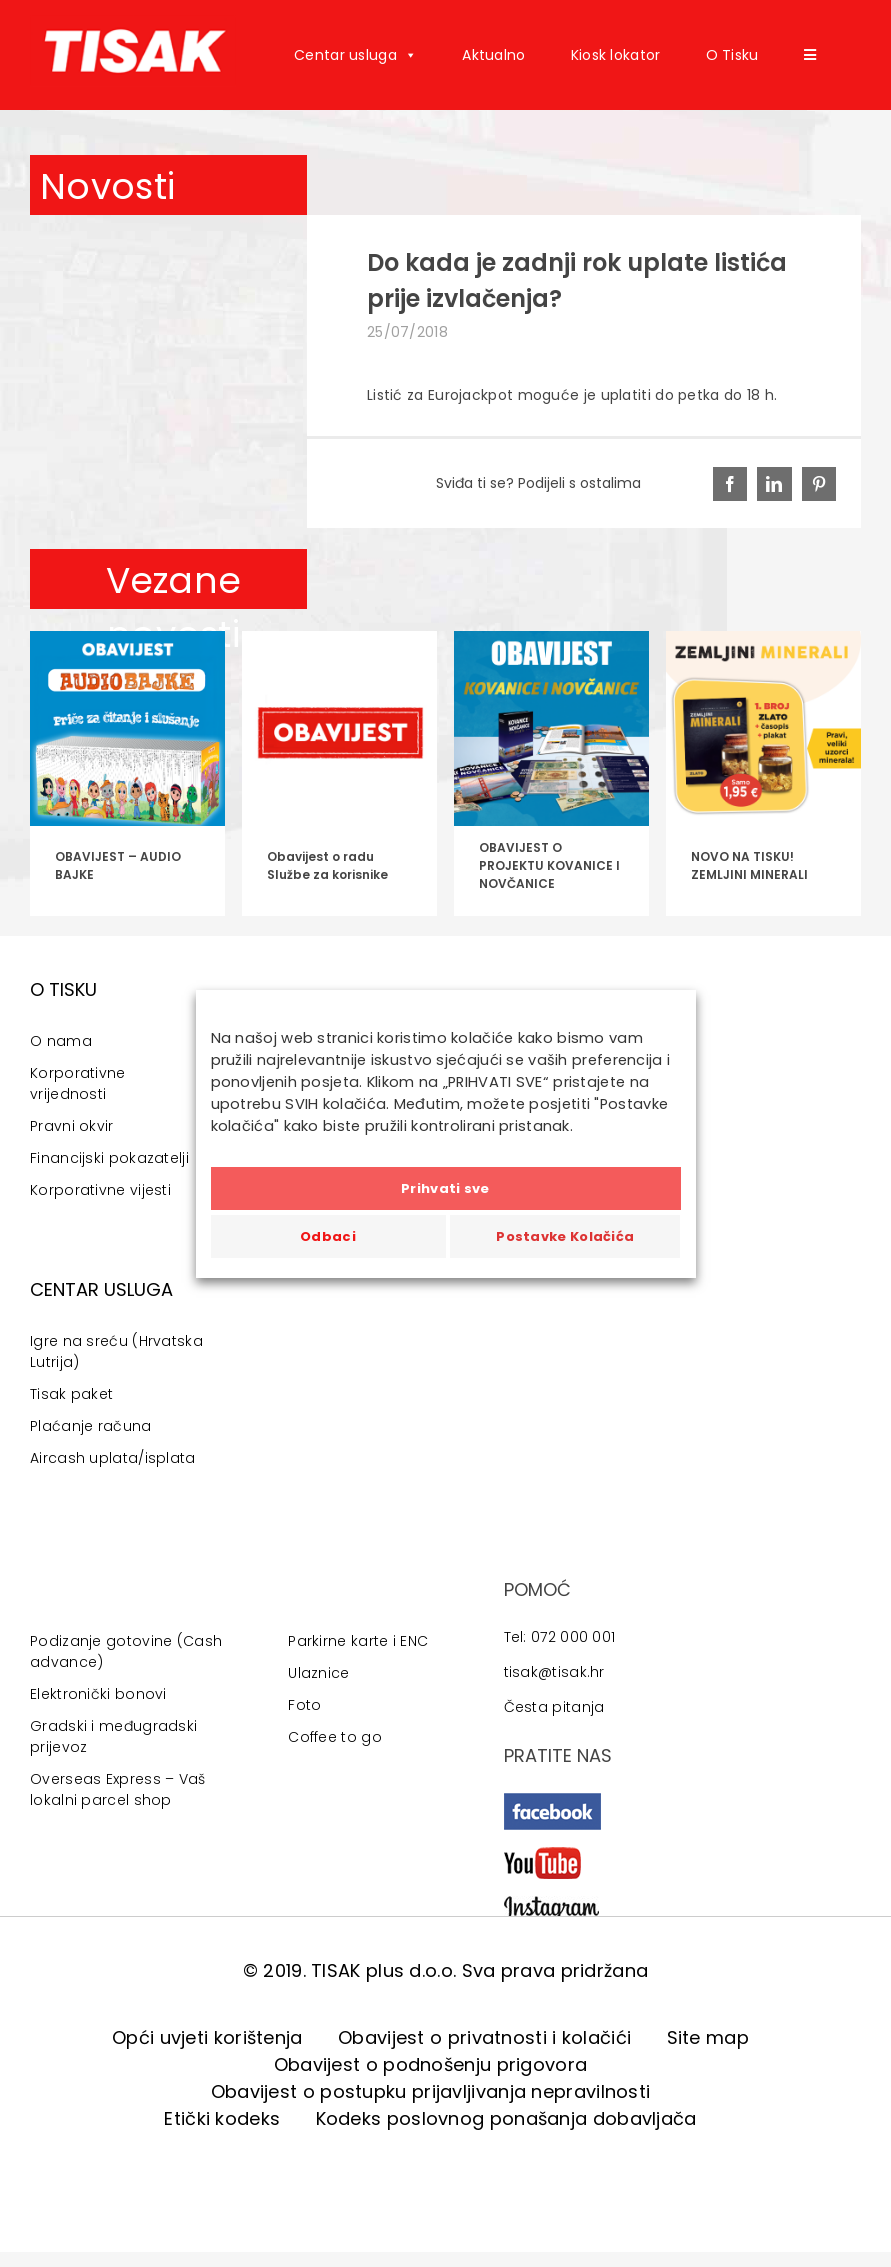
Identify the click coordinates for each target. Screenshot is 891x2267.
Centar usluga (355, 55)
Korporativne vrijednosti (78, 1083)
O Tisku (732, 55)
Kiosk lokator (616, 55)
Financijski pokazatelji (109, 1158)
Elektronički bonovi (98, 1694)
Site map (708, 2037)
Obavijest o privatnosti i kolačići (484, 2037)
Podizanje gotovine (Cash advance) (126, 1651)
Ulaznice (318, 1673)
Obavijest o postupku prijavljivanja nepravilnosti (431, 2091)
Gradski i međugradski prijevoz (113, 1736)
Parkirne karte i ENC (358, 1641)
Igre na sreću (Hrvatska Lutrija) (116, 1351)
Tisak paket (71, 1394)
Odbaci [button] (328, 1236)
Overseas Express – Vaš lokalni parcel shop (118, 1789)
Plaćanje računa (91, 1426)
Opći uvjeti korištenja (207, 2037)
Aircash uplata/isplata (113, 1458)
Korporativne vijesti (100, 1190)
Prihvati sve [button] (445, 1188)
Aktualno (493, 55)
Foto (304, 1705)
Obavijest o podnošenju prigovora (431, 2064)
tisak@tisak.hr (554, 1672)
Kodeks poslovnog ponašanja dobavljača (506, 2118)
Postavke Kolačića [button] (565, 1236)
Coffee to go (335, 1737)
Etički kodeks (222, 2118)
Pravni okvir (72, 1126)
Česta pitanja (554, 1707)
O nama (61, 1041)
